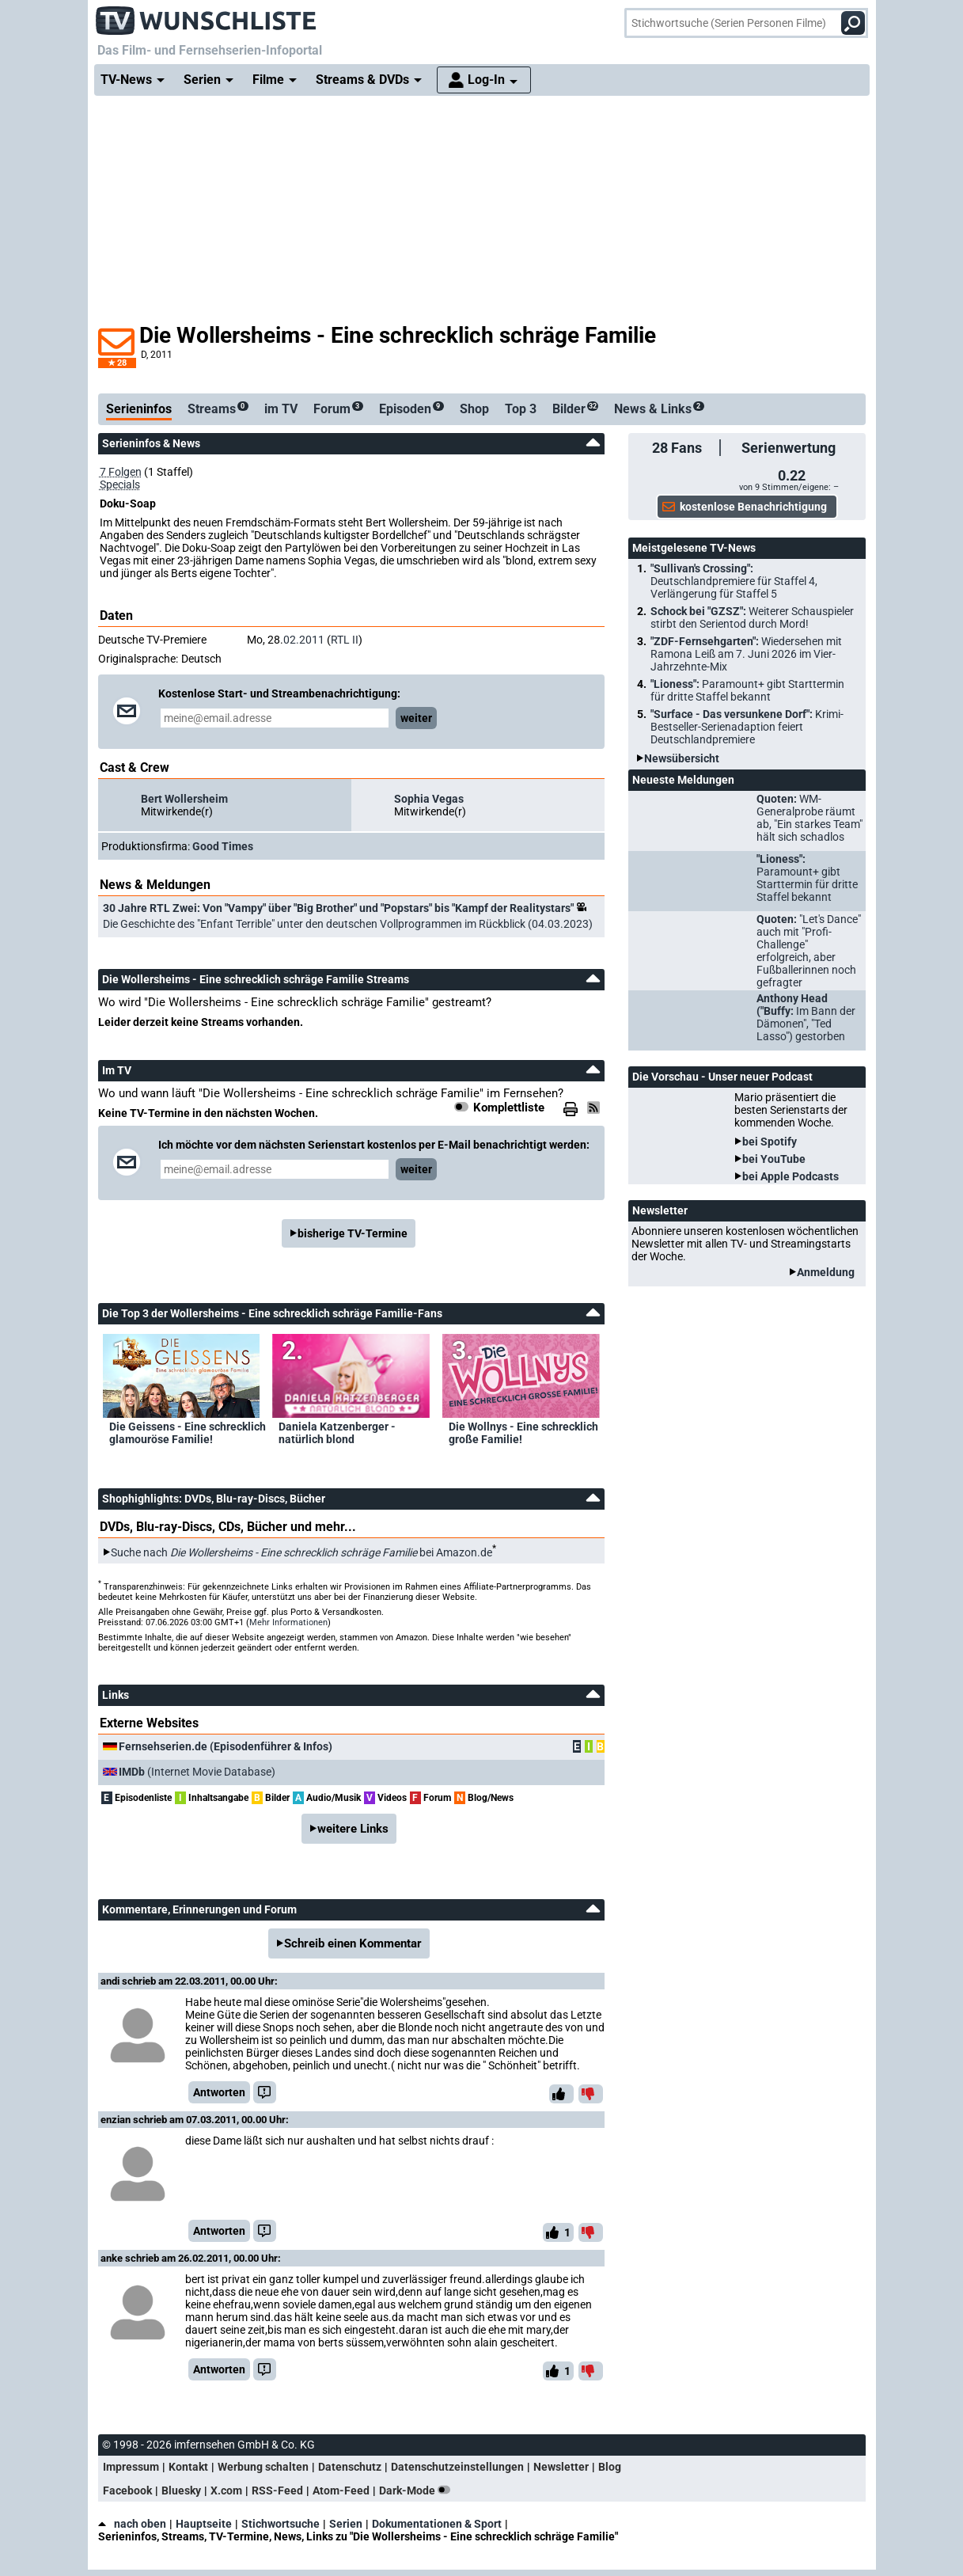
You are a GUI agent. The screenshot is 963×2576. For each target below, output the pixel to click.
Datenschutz (349, 2466)
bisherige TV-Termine (353, 1233)
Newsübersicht (681, 758)
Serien (345, 2523)
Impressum (131, 2466)
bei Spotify (769, 1141)
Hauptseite (204, 2523)
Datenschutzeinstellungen (457, 2466)
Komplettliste (508, 1107)
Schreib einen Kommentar (353, 1943)
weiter (416, 718)
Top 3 (520, 408)
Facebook (127, 2490)
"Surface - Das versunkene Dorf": (747, 727)
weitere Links (353, 1829)
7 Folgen (121, 471)
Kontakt (188, 2466)
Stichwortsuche (280, 2523)
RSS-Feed (277, 2490)
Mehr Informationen (288, 1622)
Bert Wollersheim (184, 798)
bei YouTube (774, 1159)
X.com (226, 2490)
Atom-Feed (341, 2490)
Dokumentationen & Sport (437, 2523)
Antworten (219, 2092)
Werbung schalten (263, 2466)
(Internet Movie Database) (197, 1771)
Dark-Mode (418, 2490)
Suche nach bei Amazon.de (301, 1552)
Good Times (222, 846)
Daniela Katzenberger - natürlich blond (337, 1433)
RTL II (344, 639)
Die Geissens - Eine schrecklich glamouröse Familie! (187, 1433)
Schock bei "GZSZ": (752, 617)
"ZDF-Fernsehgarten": (746, 654)
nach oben (132, 2523)
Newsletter (561, 2466)
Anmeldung (826, 1272)
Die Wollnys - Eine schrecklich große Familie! (523, 1433)
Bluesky (181, 2490)
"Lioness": (747, 690)
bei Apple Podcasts (790, 1176)
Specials (120, 484)
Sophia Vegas (429, 798)
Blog (609, 2466)
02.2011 (303, 639)
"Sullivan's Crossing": (733, 581)
